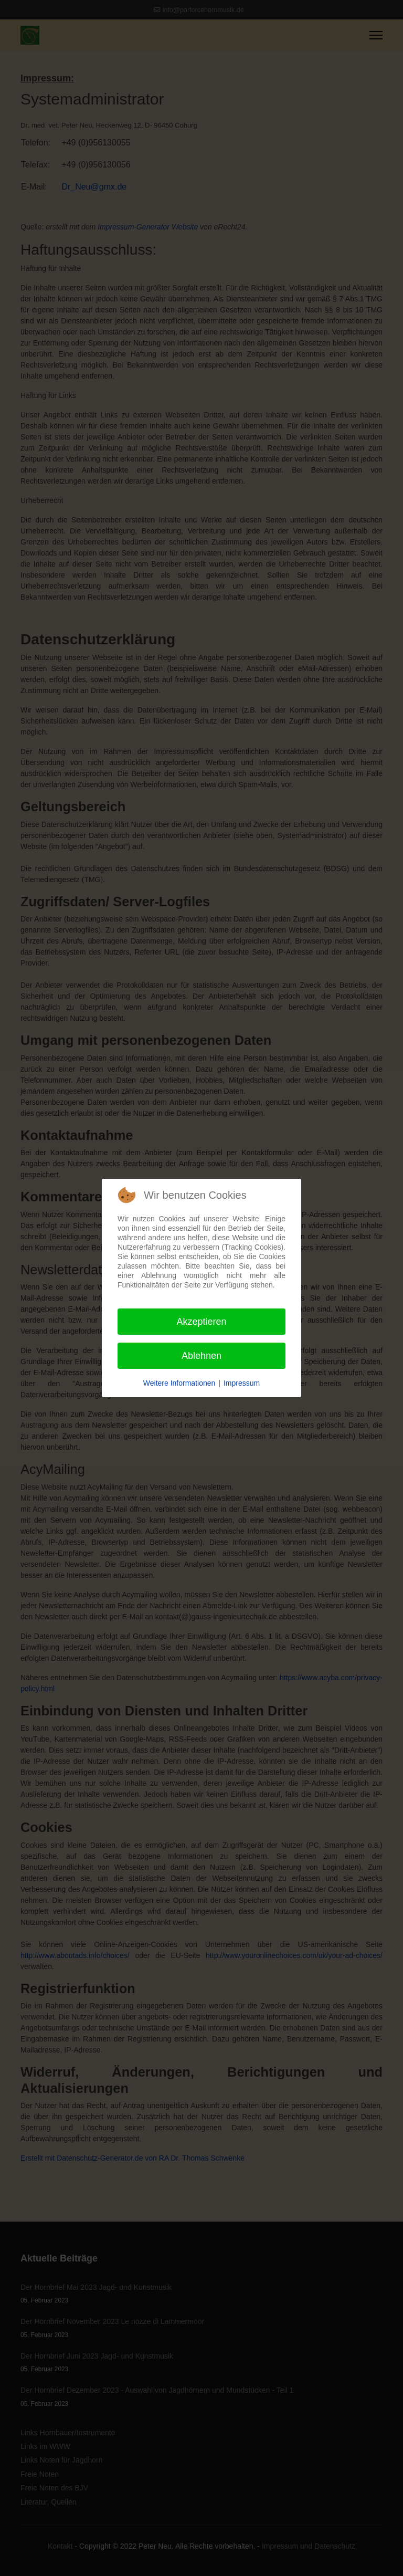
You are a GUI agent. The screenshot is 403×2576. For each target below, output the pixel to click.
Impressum (242, 1383)
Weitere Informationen (179, 1383)
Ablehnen (201, 1355)
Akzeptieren (201, 1321)
